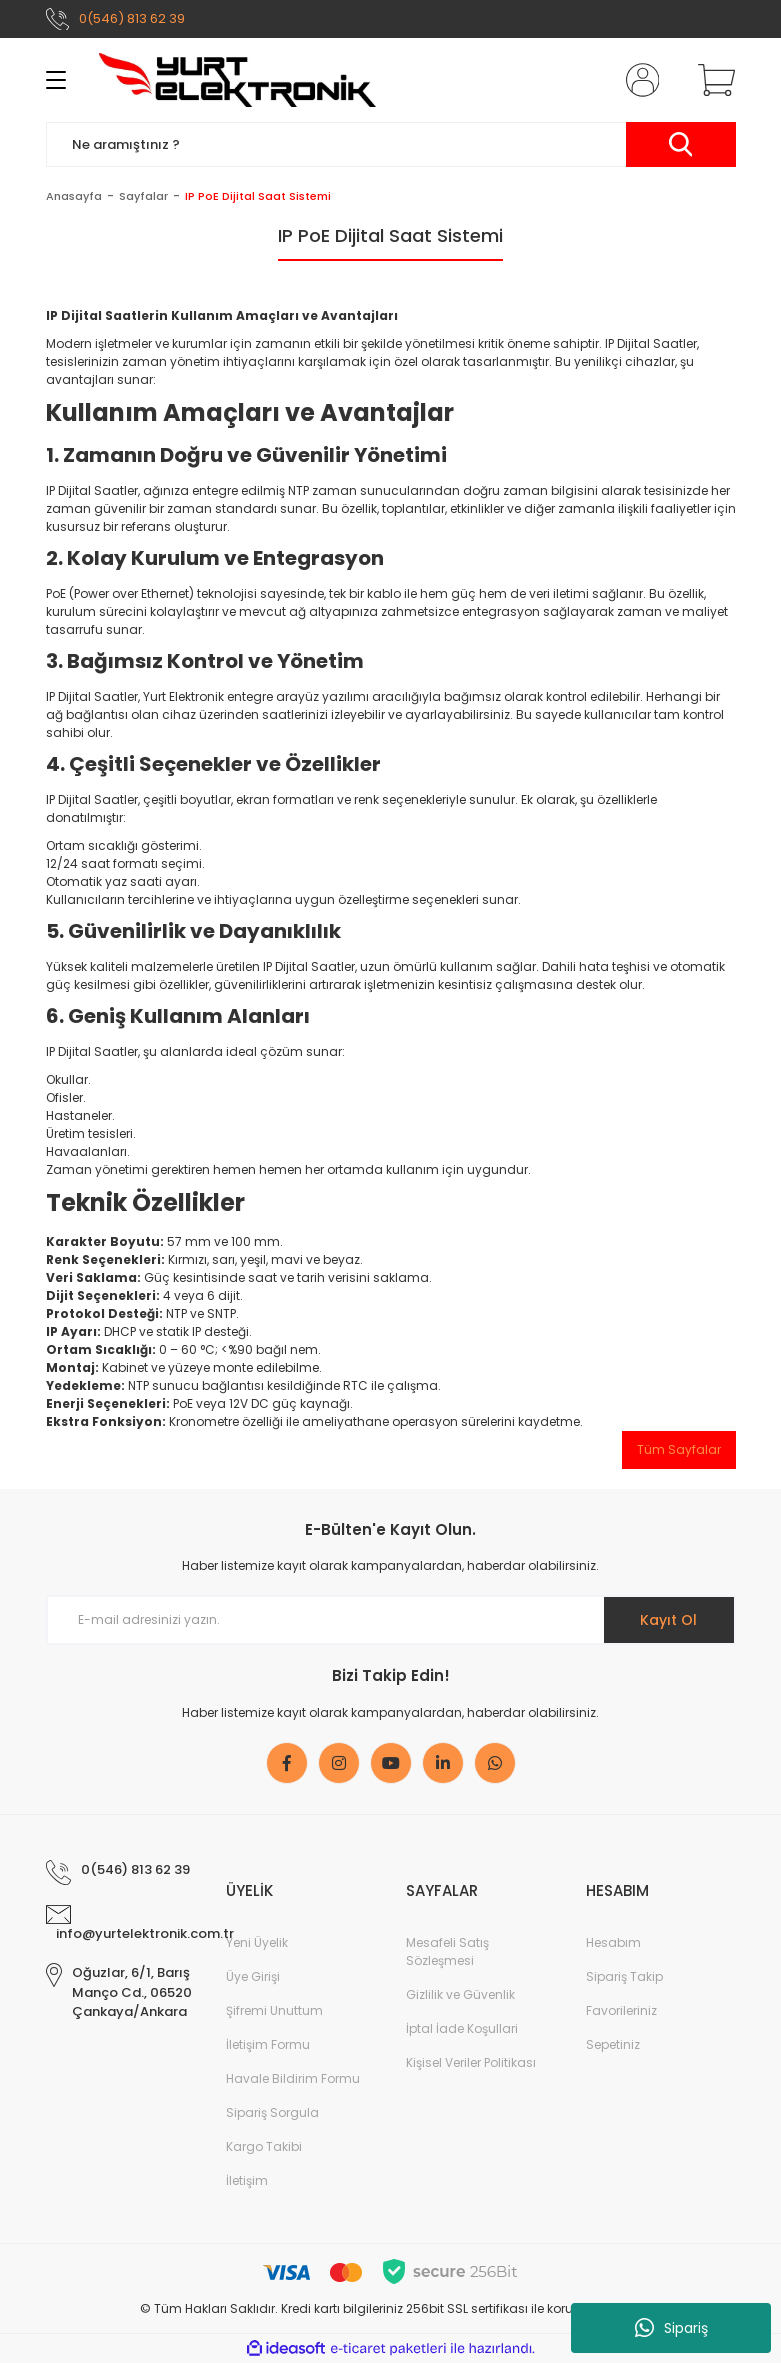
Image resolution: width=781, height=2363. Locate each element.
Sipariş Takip (624, 1976)
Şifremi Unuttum (274, 2010)
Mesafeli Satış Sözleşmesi (447, 1951)
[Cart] (712, 80)
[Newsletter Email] (391, 1620)
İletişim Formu (268, 2044)
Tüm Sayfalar (679, 1449)
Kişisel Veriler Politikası (471, 2062)
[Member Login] (638, 80)
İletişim (247, 2180)
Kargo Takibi (264, 2146)
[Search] (391, 144)
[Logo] (237, 79)
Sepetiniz (613, 2044)
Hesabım (613, 1942)
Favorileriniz (621, 2010)
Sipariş (671, 2328)
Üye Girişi (253, 1976)
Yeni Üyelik (257, 1942)
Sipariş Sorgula (272, 2112)
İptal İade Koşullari (462, 2028)
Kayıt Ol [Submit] (668, 1620)
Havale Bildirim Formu (293, 2078)
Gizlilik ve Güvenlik (460, 1994)
